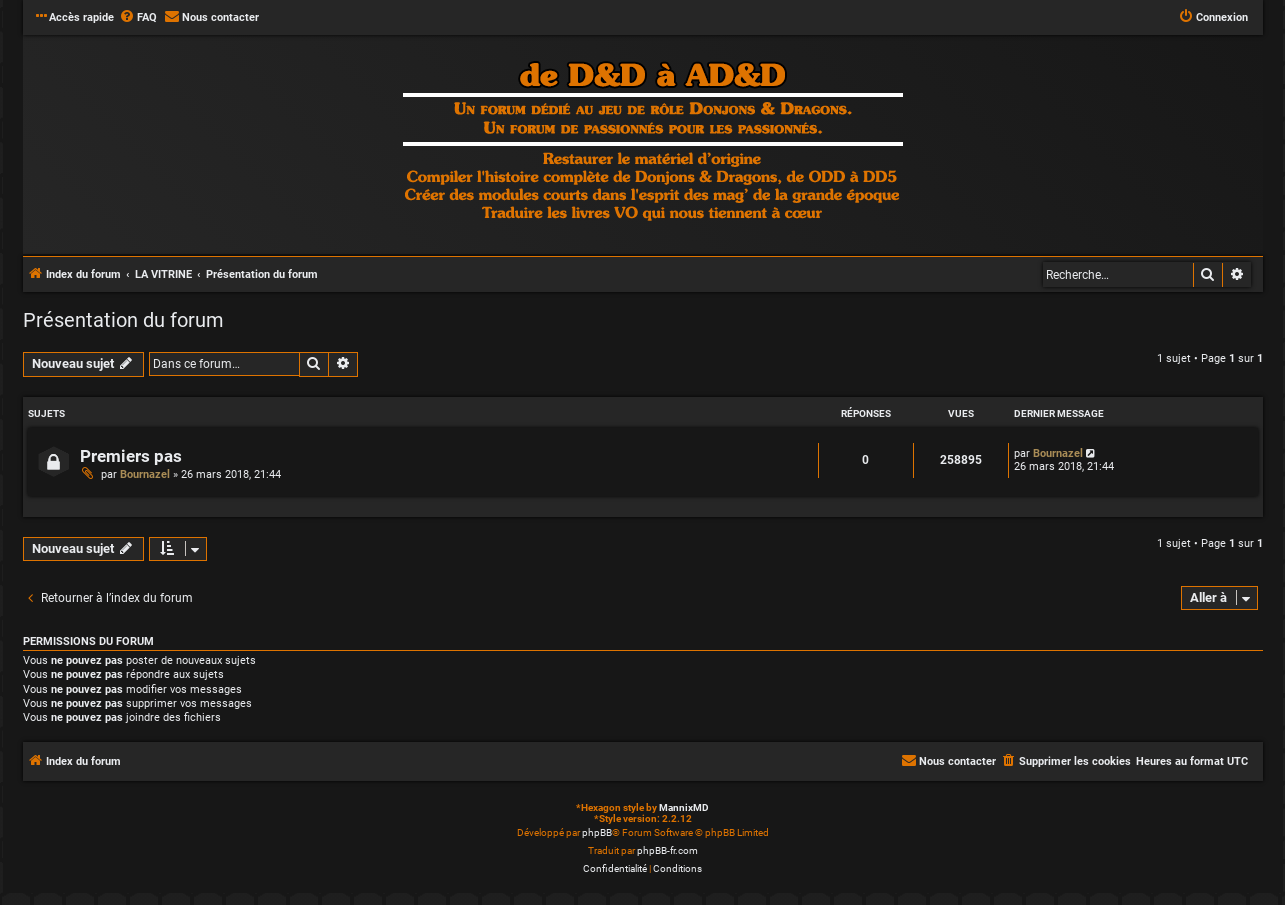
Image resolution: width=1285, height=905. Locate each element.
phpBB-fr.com (667, 850)
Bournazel (145, 474)
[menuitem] (138, 18)
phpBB (597, 832)
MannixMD (684, 807)
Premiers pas (131, 456)
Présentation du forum (123, 320)
